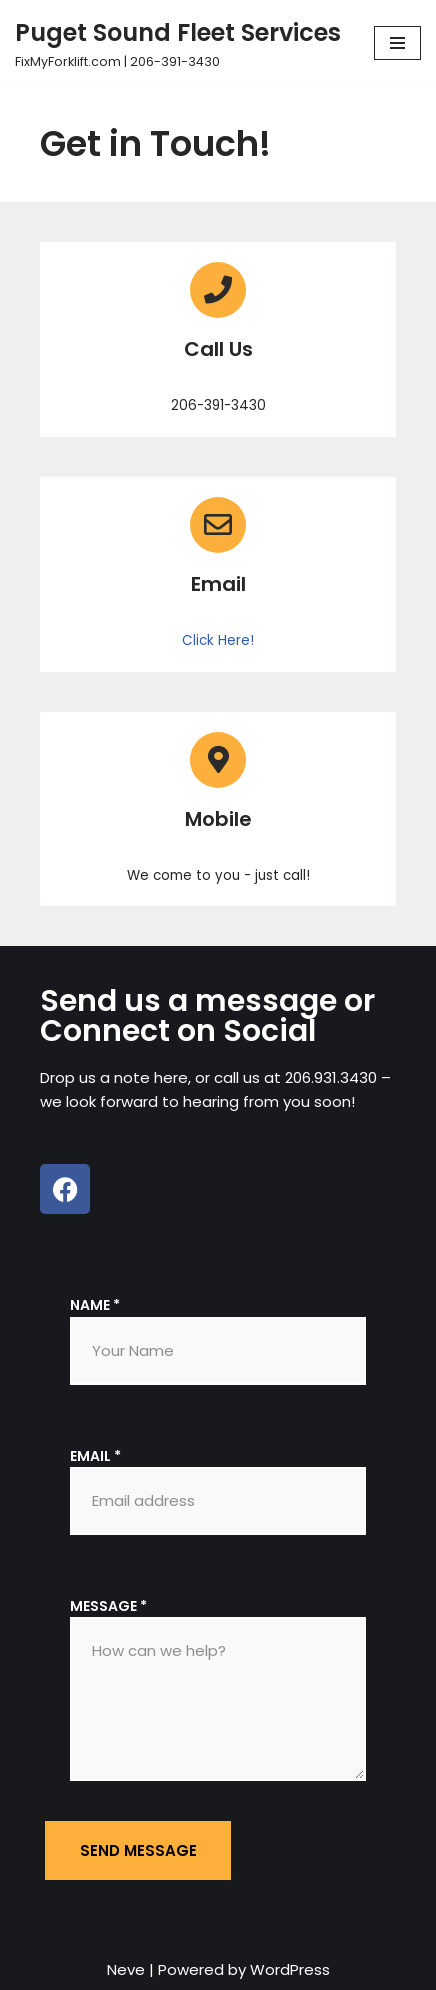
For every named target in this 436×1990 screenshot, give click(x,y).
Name (95, 1305)
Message (108, 1606)
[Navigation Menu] (397, 43)
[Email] (218, 525)
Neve (126, 1969)
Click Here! (218, 640)
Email (218, 584)
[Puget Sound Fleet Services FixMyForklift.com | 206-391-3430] (178, 43)
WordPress (290, 1969)
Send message (138, 1850)
